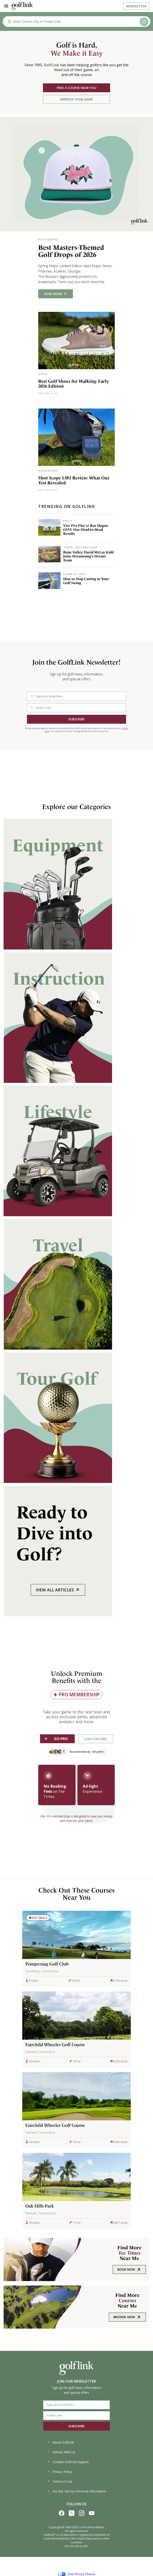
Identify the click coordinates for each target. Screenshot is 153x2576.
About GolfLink (60, 2442)
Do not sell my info (76, 2546)
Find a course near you (76, 88)
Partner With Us (61, 2452)
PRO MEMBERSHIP (79, 1694)
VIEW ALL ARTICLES (58, 1589)
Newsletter (136, 6)
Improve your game (76, 99)
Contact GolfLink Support (68, 2462)
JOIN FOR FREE (96, 1739)
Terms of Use (59, 2481)
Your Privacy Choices (76, 2574)
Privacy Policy (59, 2472)
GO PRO (61, 1738)
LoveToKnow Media (91, 2527)
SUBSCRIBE (76, 719)
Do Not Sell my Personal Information (76, 2491)
